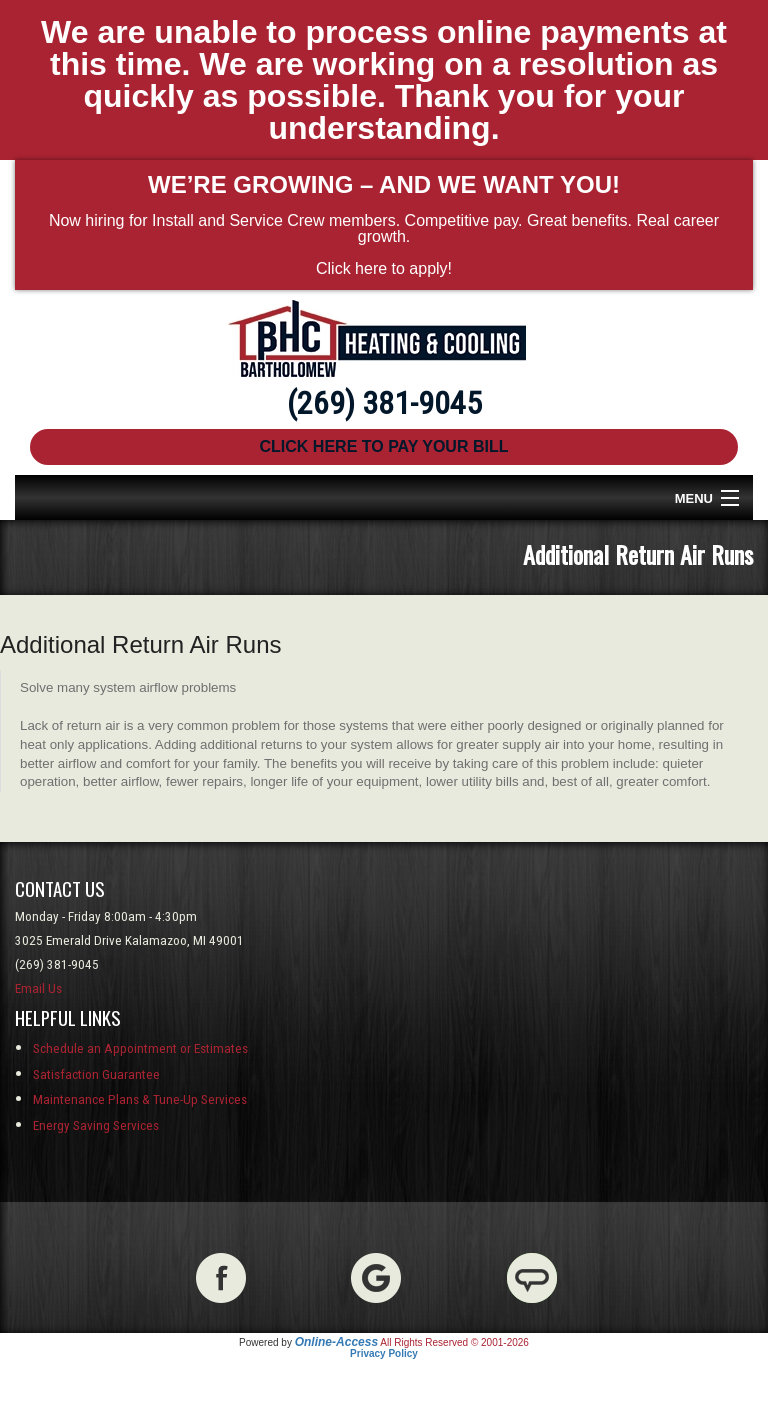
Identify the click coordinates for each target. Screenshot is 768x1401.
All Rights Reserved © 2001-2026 (454, 1342)
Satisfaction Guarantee (96, 1074)
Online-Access (336, 1342)
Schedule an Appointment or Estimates (140, 1048)
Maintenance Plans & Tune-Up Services (140, 1099)
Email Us (38, 988)
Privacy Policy (384, 1353)
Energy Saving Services (96, 1125)
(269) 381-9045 (384, 403)
